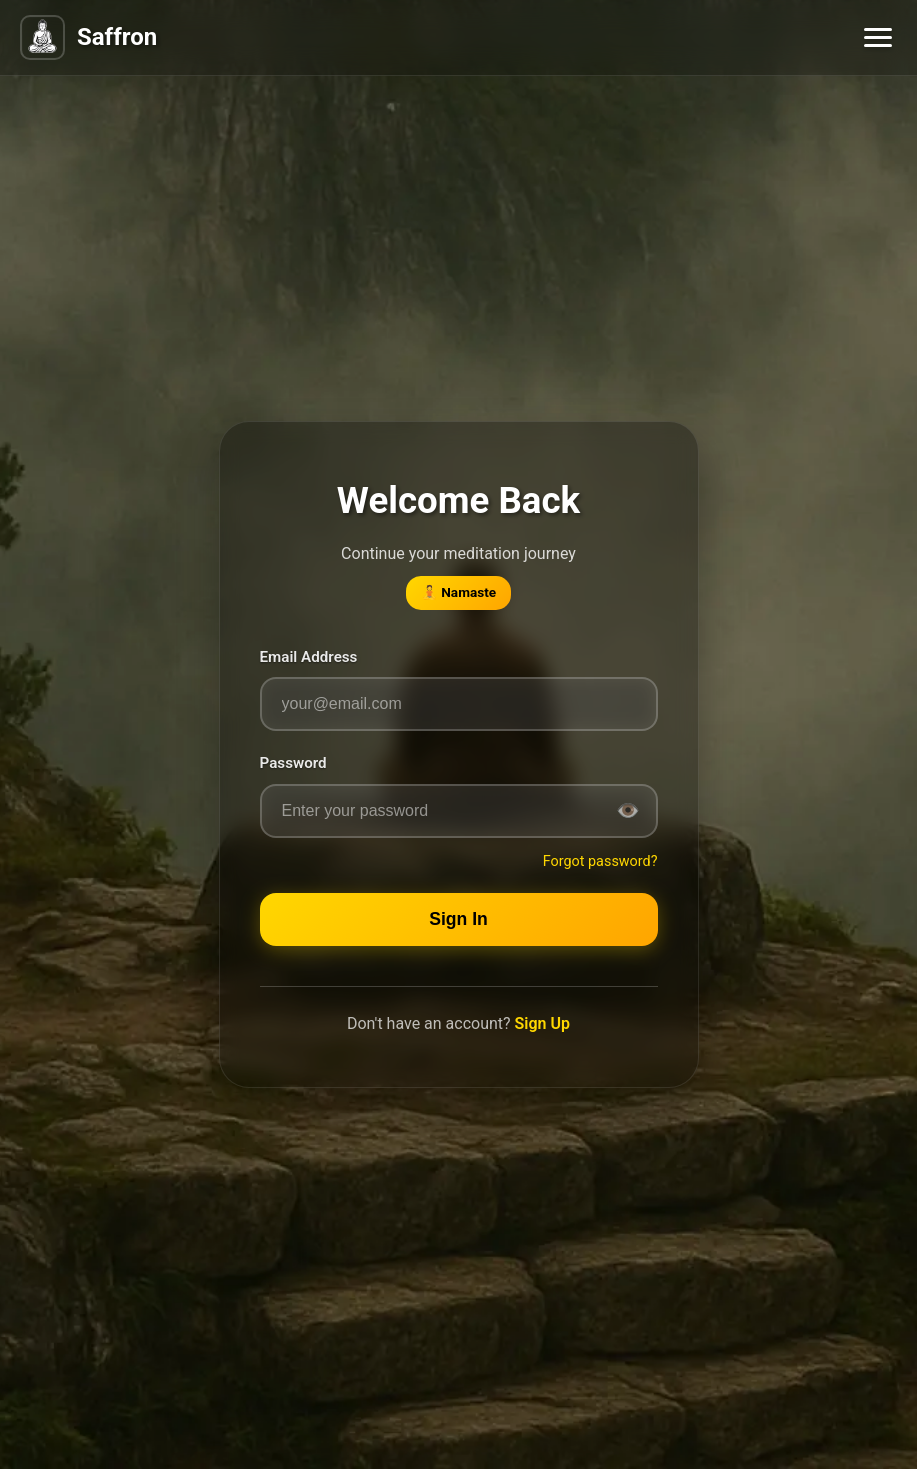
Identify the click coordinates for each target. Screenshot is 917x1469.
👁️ (628, 809)
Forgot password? (600, 861)
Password (293, 763)
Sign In (458, 919)
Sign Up (542, 1023)
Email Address (309, 657)
